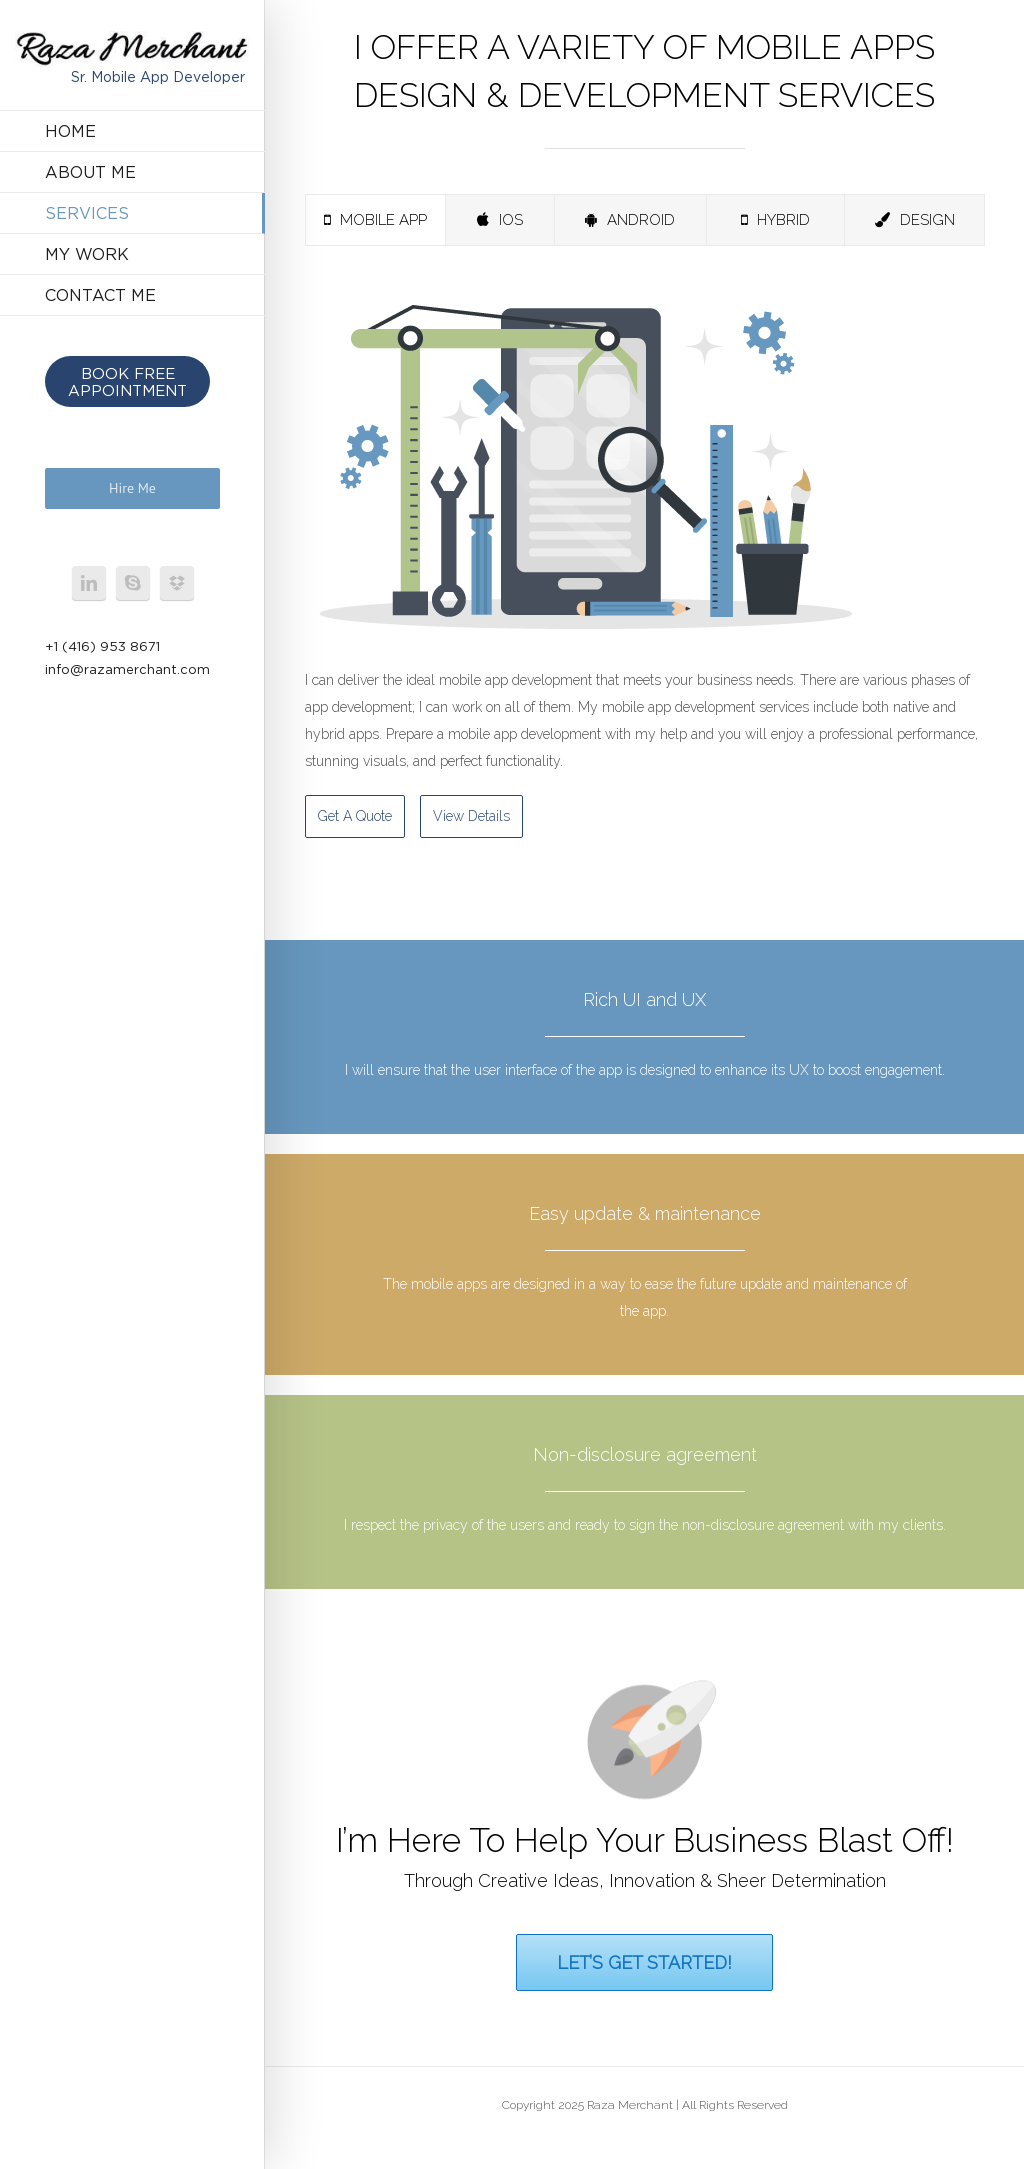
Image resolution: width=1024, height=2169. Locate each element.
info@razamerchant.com (127, 669)
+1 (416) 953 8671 (102, 646)
